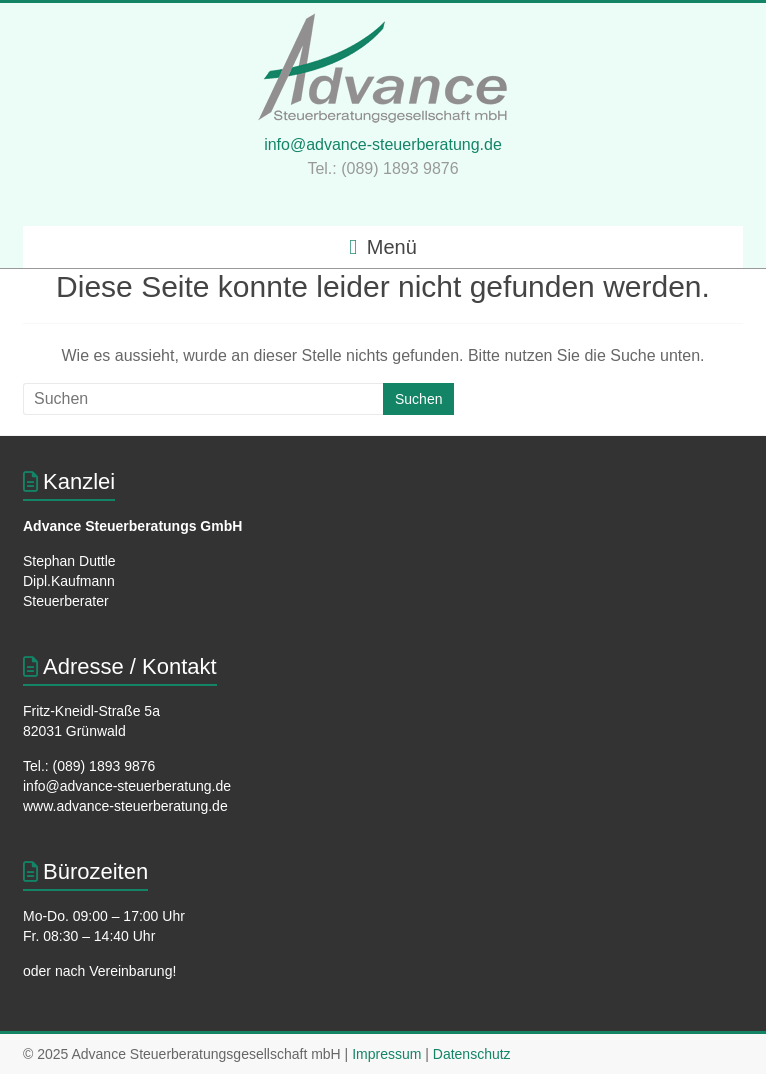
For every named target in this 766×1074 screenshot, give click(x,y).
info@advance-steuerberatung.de (383, 144)
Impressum (386, 1054)
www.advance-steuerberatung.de (125, 806)
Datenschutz (472, 1054)
